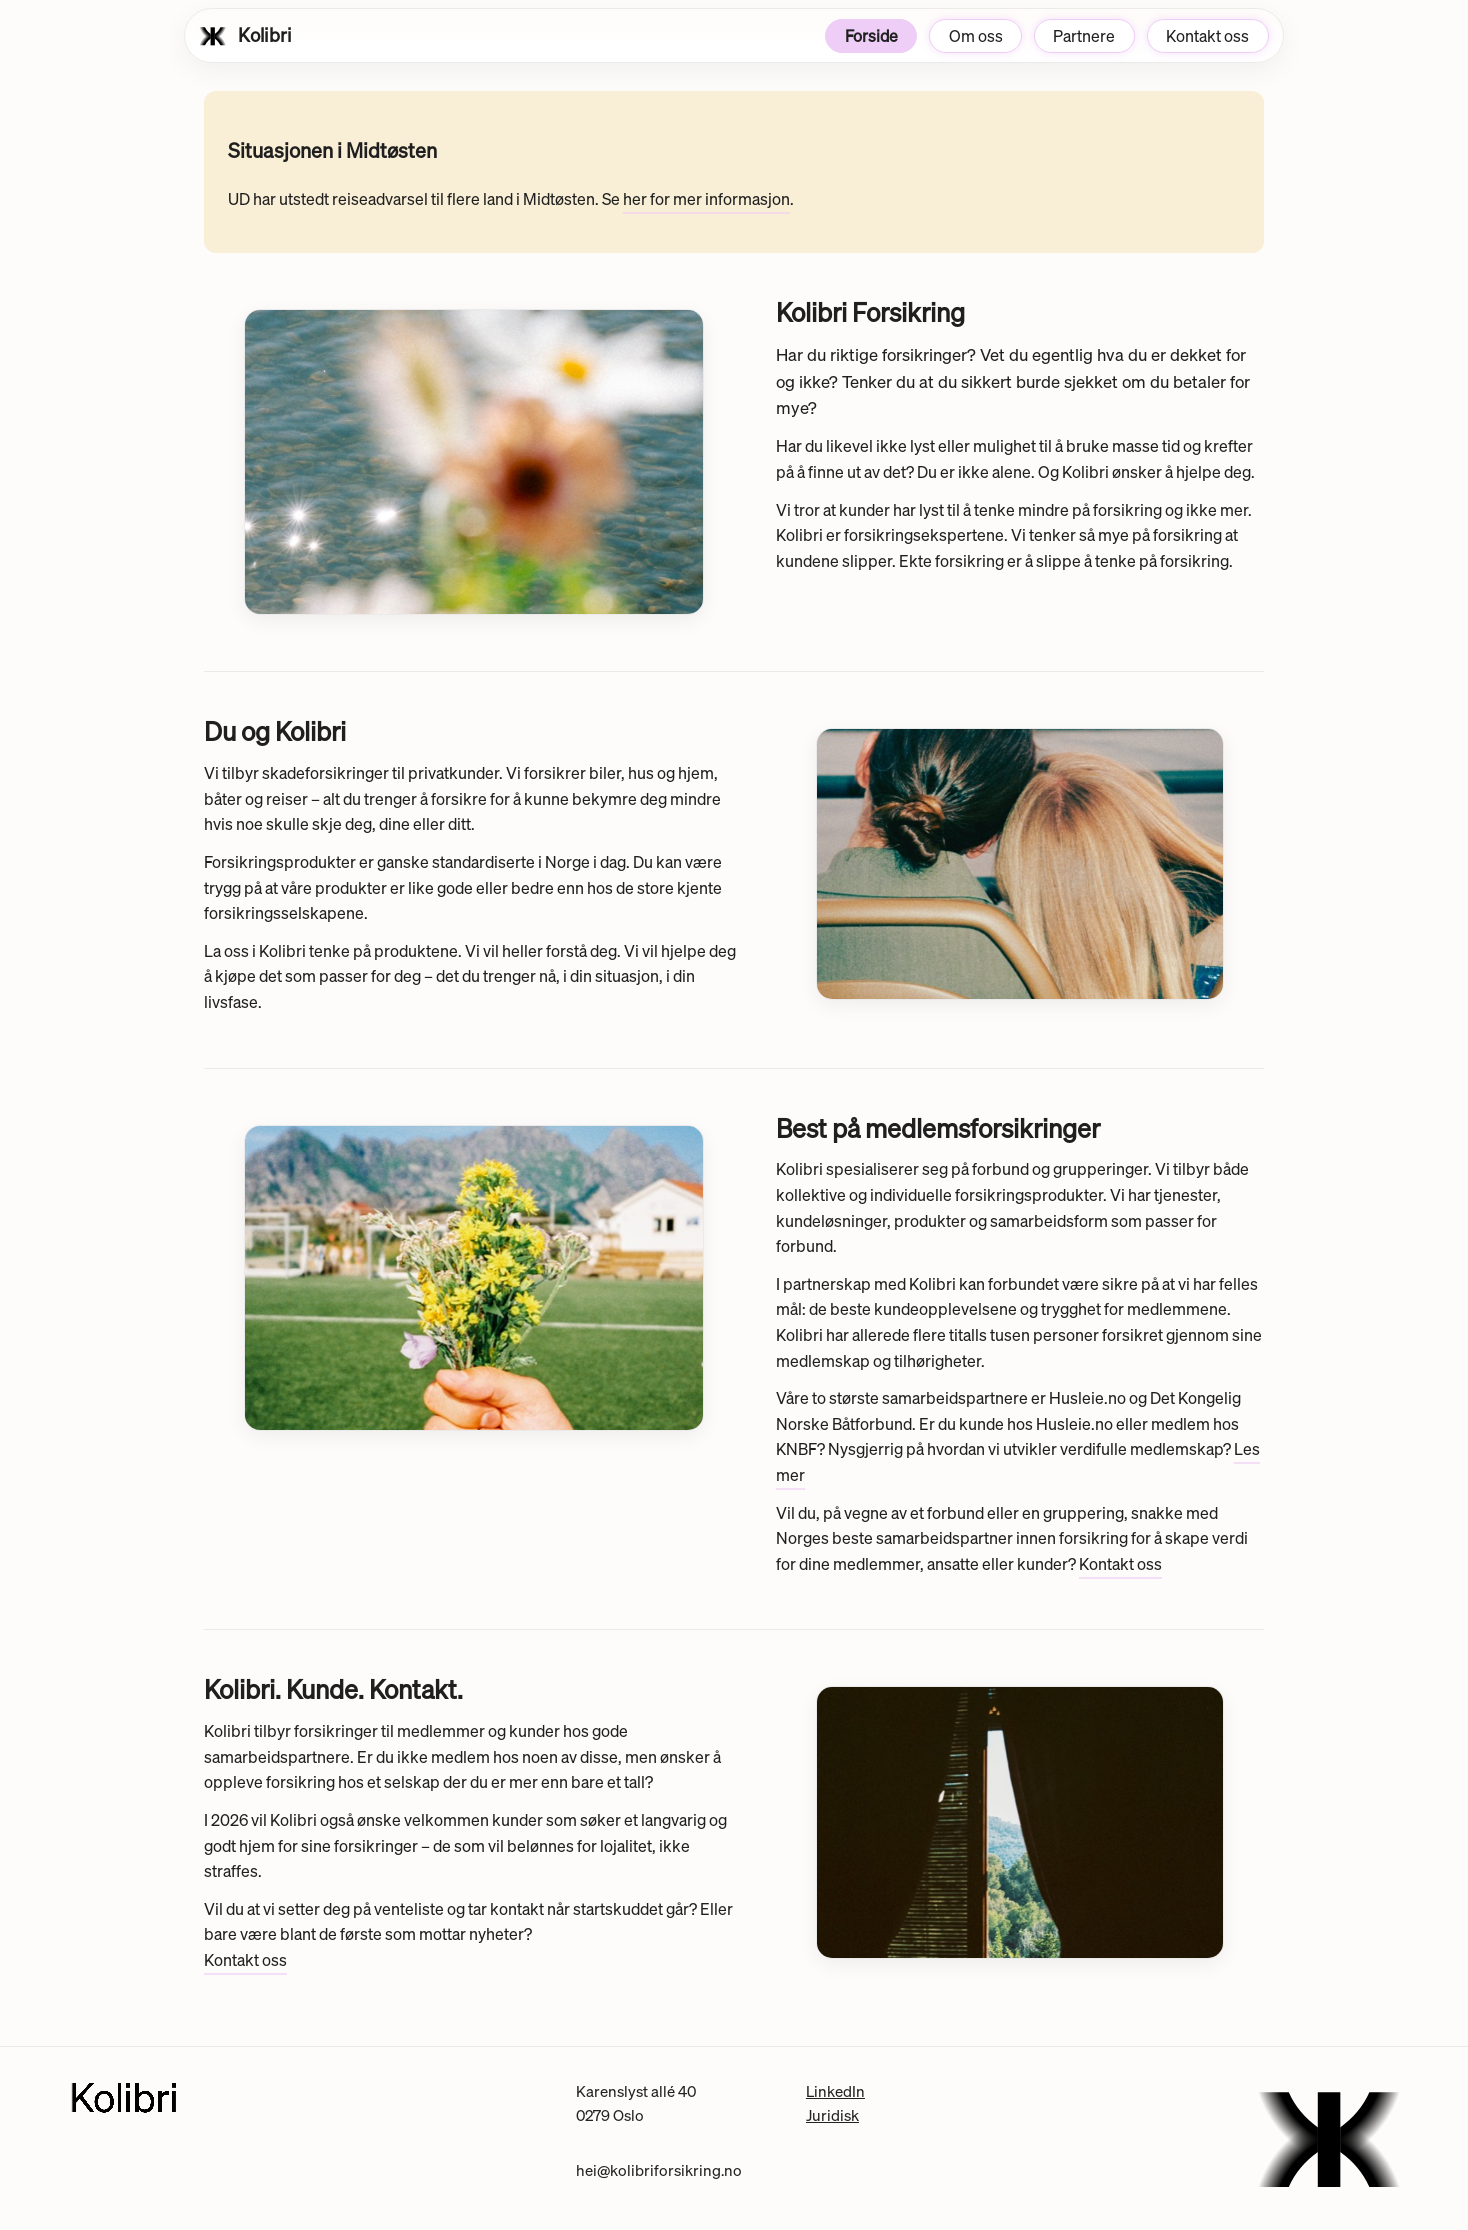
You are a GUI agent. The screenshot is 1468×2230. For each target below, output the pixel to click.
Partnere (1084, 36)
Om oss (976, 36)
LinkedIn (835, 2091)
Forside (871, 36)
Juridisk (832, 2115)
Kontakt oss (1207, 36)
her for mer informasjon (706, 199)
